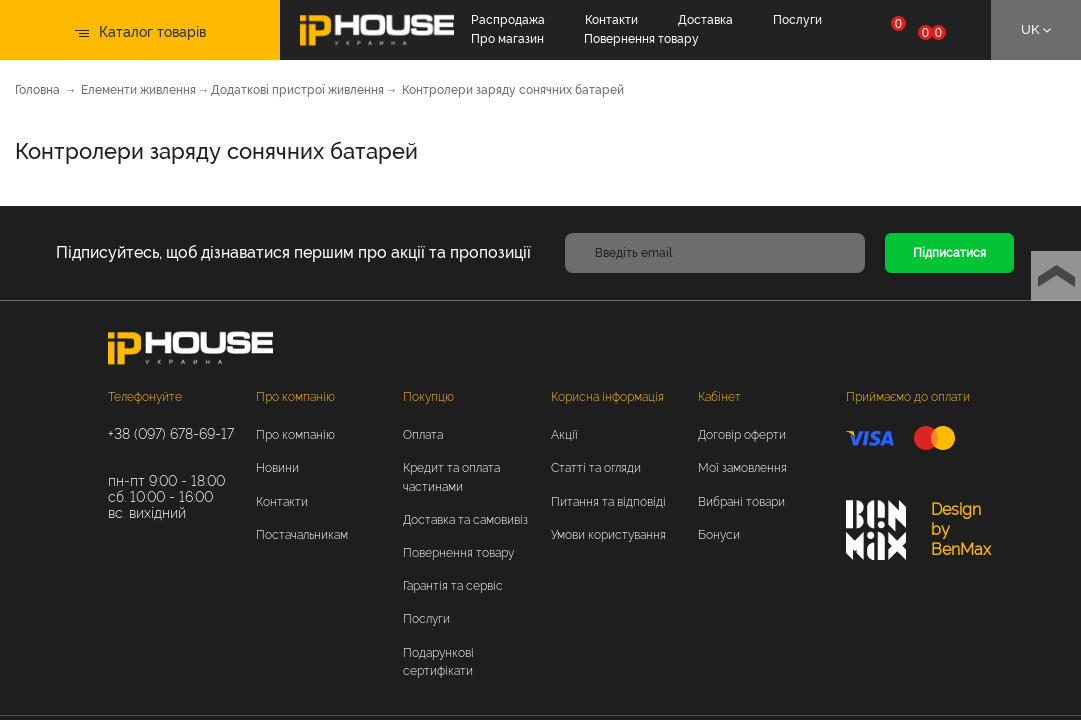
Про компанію (295, 397)
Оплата (423, 435)
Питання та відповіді (608, 502)
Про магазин (507, 39)
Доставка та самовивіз (465, 520)
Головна (37, 90)
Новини (277, 468)
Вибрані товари (741, 502)
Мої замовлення (742, 468)
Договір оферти (742, 435)
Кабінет (719, 397)
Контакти (611, 20)
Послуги (797, 20)
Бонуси (719, 535)
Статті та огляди (596, 468)
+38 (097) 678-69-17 (171, 434)
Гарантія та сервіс (453, 586)
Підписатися (949, 253)
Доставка (705, 20)
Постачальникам (302, 535)
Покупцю (428, 397)
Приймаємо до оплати (908, 397)
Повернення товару (641, 39)
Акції (564, 435)
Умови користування (608, 535)
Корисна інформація (607, 397)
